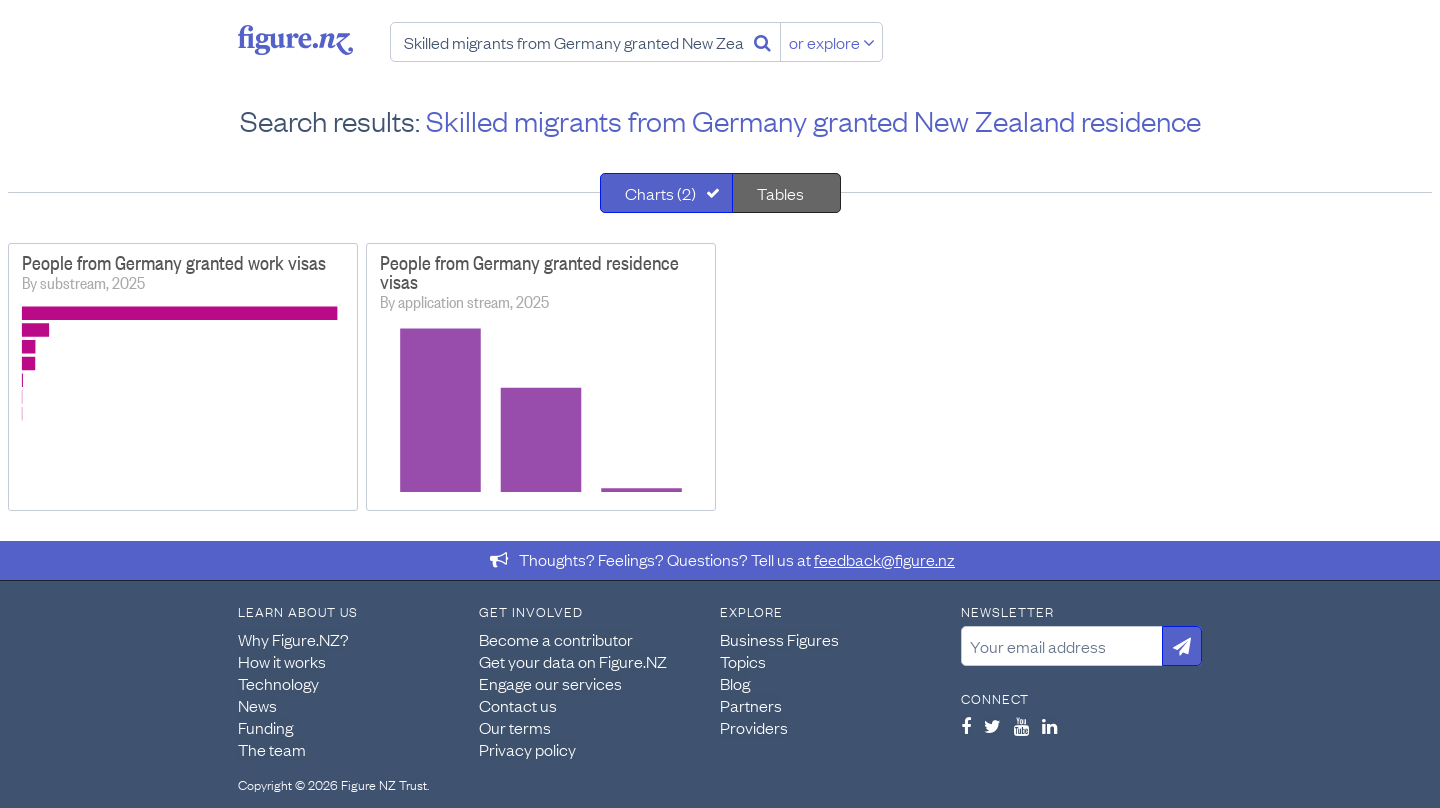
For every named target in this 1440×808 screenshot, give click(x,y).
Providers (754, 727)
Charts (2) (660, 193)
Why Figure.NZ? (293, 639)
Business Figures (779, 639)
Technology (278, 683)
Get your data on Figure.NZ (573, 661)
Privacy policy (527, 749)
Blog (735, 683)
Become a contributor (556, 639)
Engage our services (550, 683)
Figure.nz (295, 40)
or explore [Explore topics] (832, 42)
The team (272, 749)
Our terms (515, 727)
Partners (751, 705)
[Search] (762, 42)
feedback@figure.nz (884, 559)
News (257, 705)
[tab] (666, 193)
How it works (282, 661)
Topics (743, 661)
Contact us (518, 705)
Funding (265, 727)
